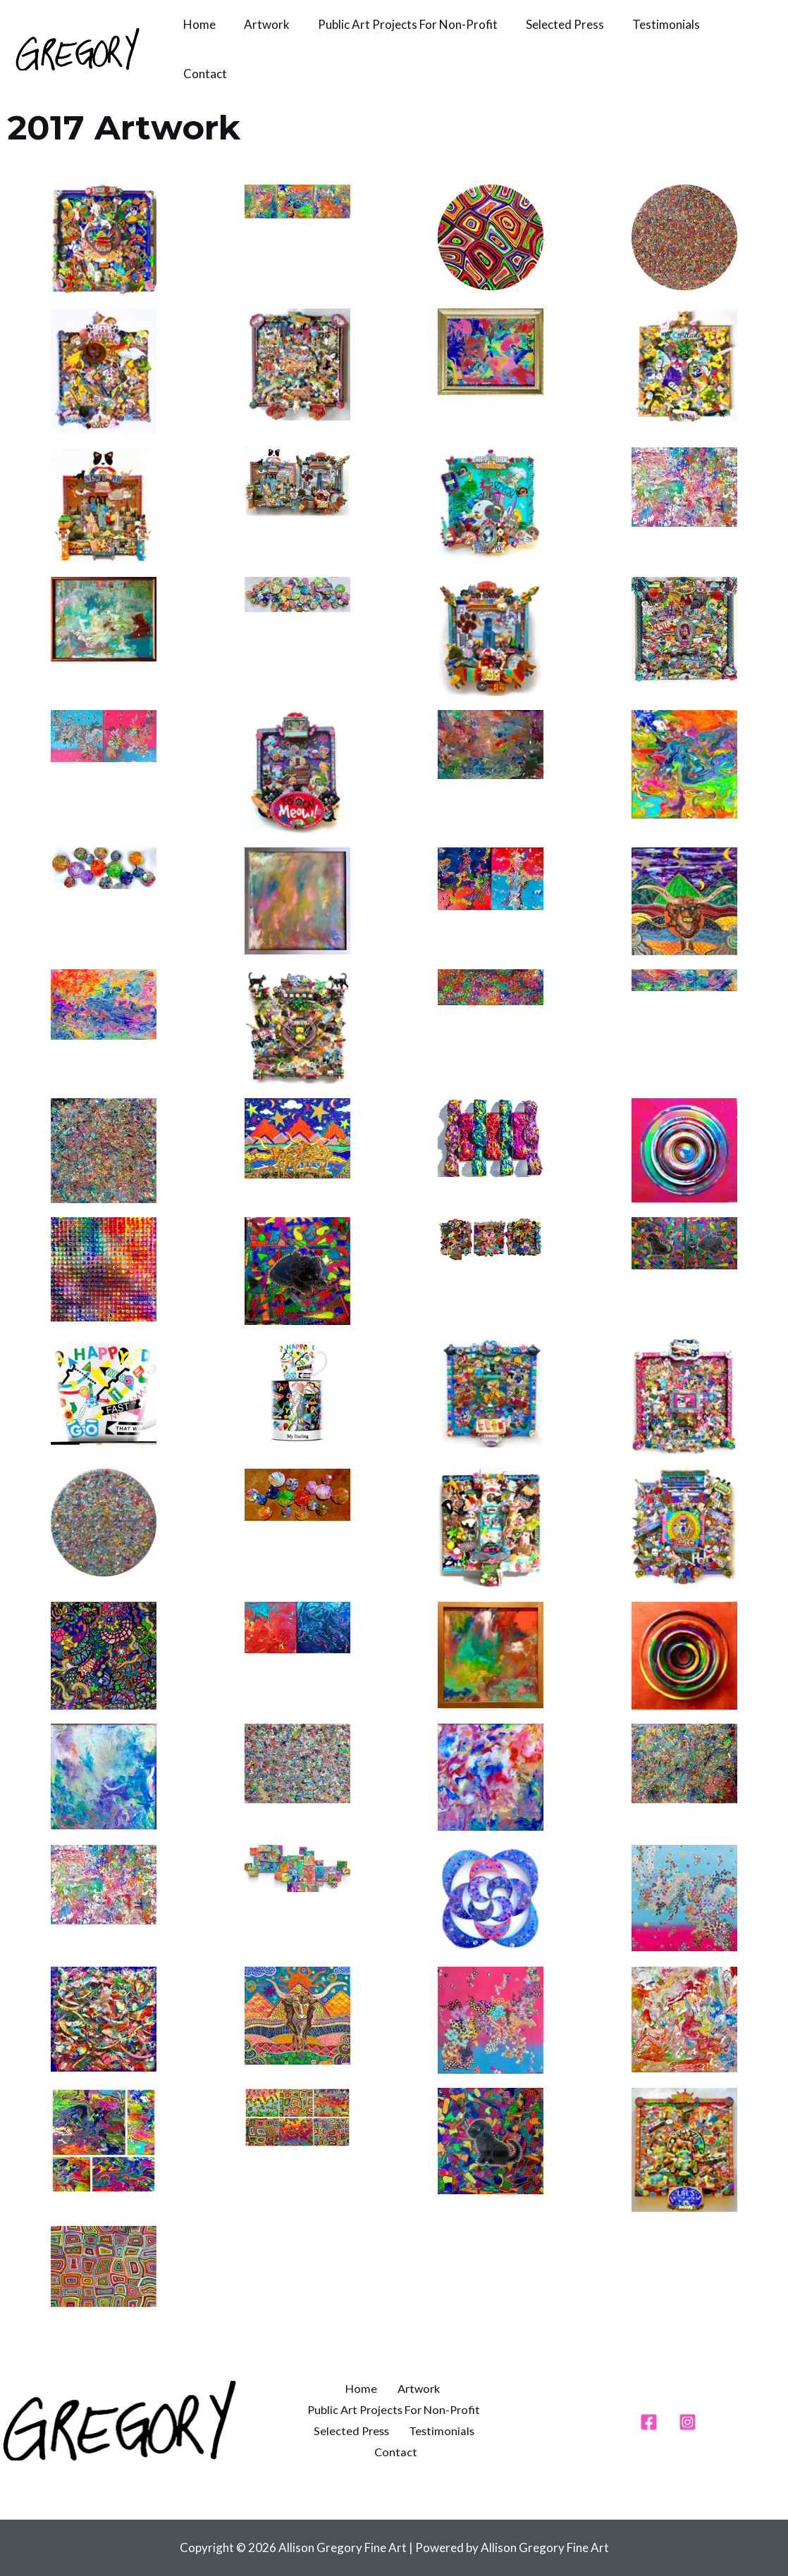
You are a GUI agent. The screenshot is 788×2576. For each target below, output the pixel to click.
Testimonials (647, 24)
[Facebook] (649, 2422)
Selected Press (550, 24)
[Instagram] (687, 2422)
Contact (203, 73)
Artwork (260, 24)
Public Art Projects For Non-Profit (397, 24)
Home (197, 24)
